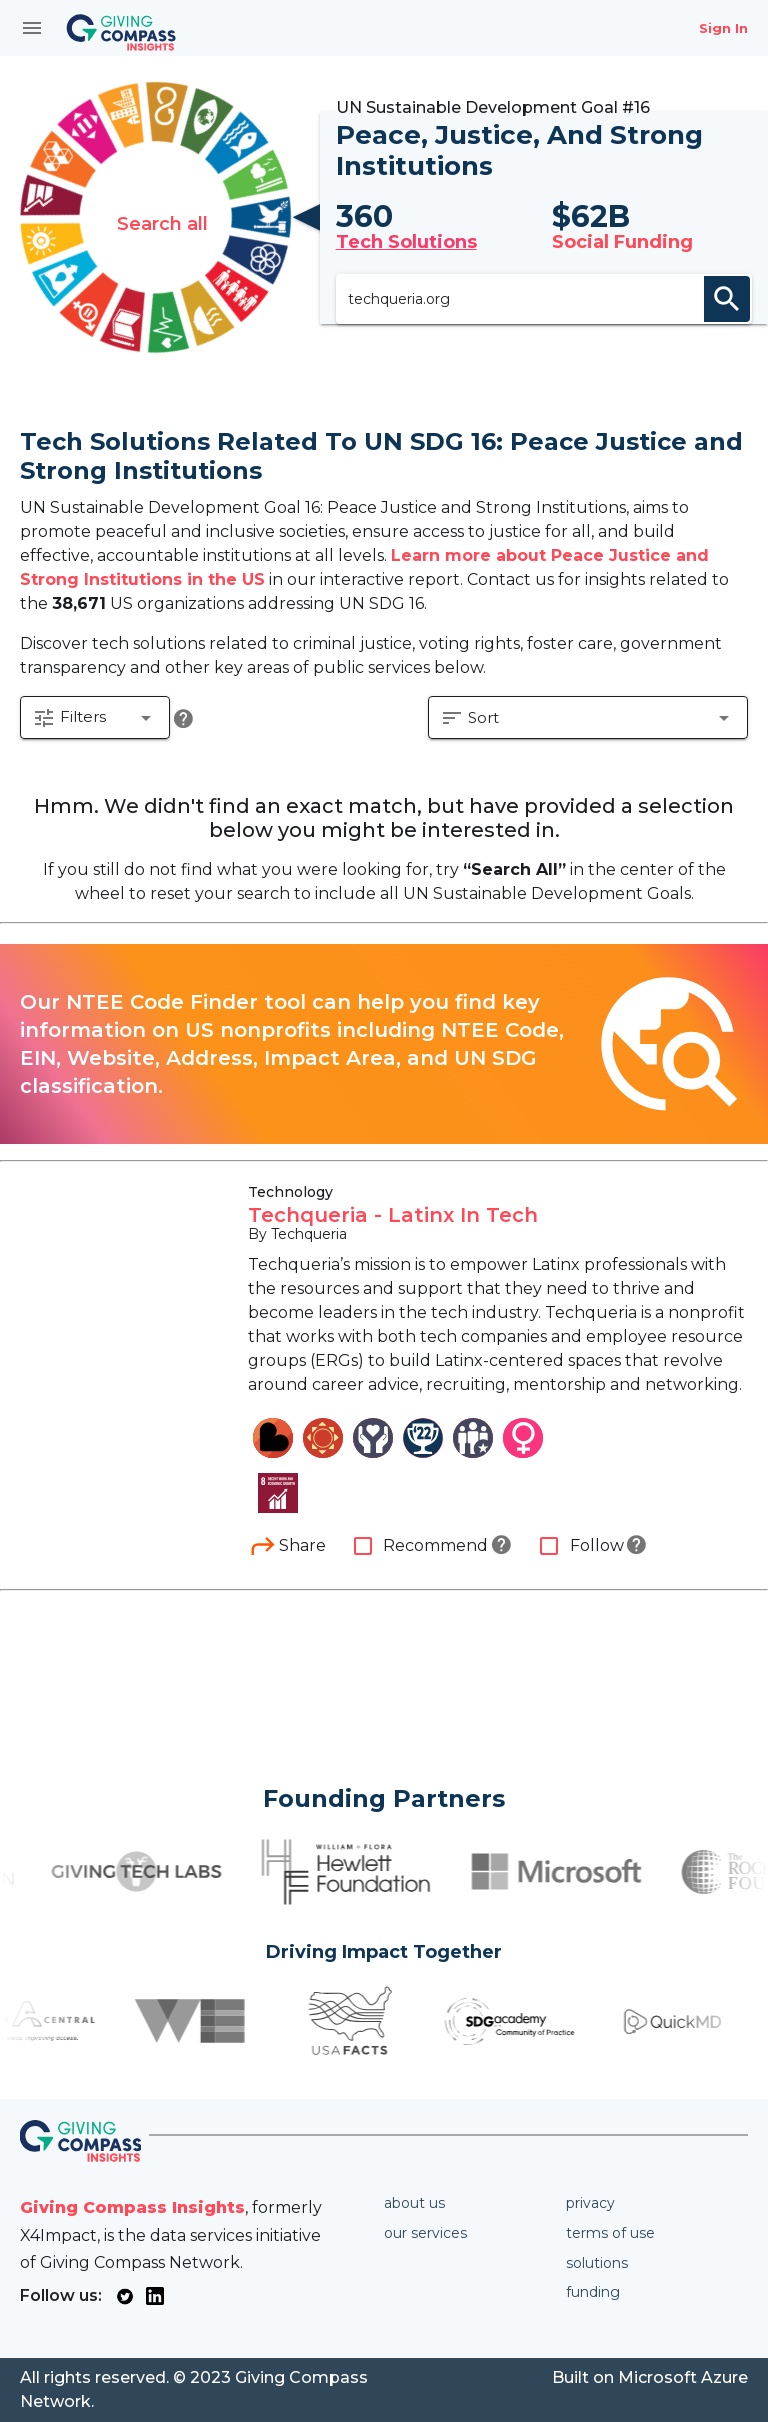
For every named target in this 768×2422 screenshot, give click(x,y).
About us (414, 2203)
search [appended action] (727, 311)
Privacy (590, 2203)
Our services (425, 2233)
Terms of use (610, 2233)
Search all (162, 231)
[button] (96, 746)
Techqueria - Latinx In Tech (393, 1242)
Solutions (597, 2263)
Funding (593, 2292)
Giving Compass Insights (132, 2207)
